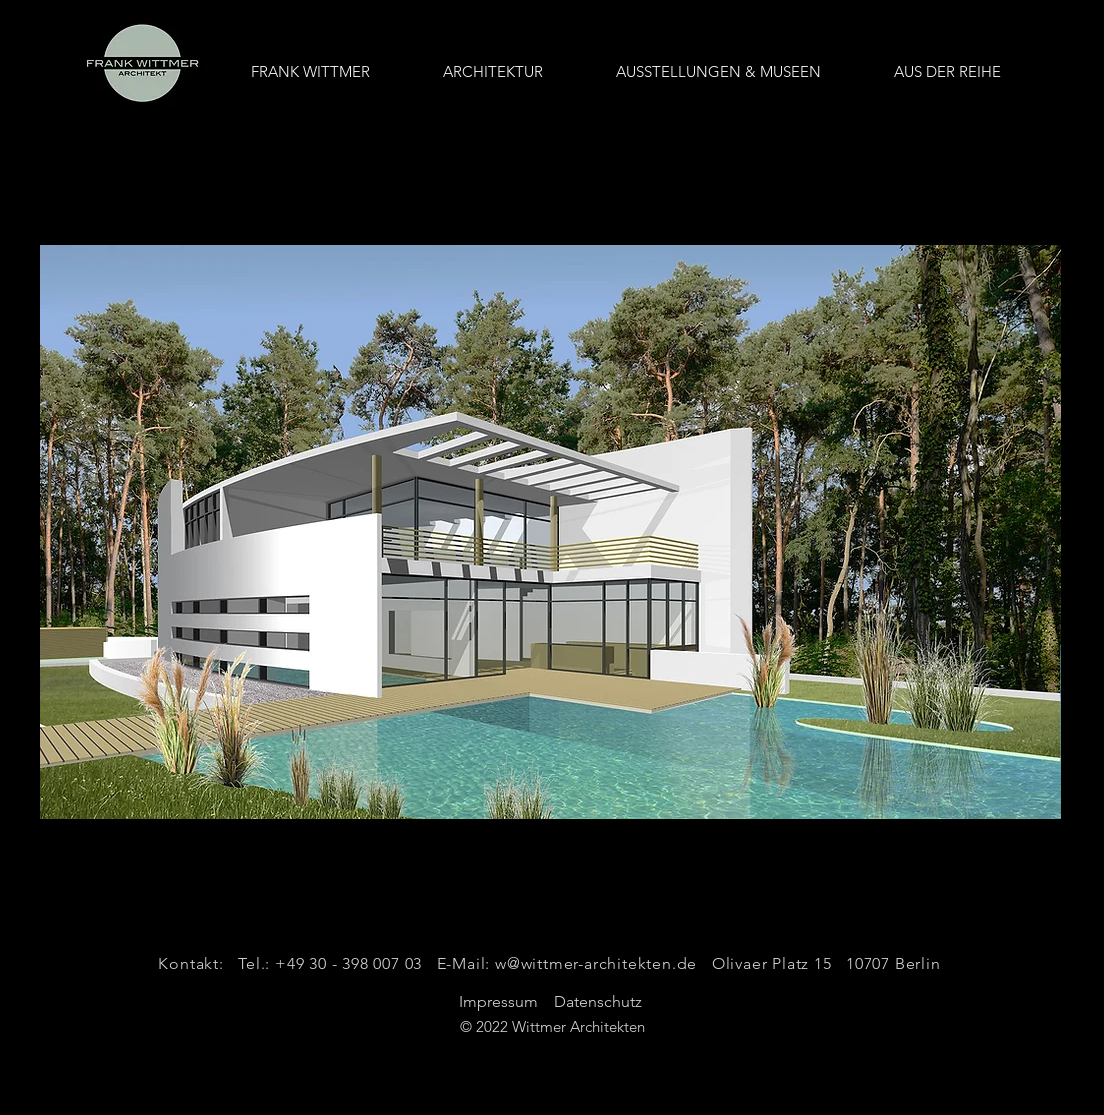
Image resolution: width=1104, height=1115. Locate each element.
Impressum (498, 1001)
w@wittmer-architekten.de (596, 963)
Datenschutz (600, 1001)
